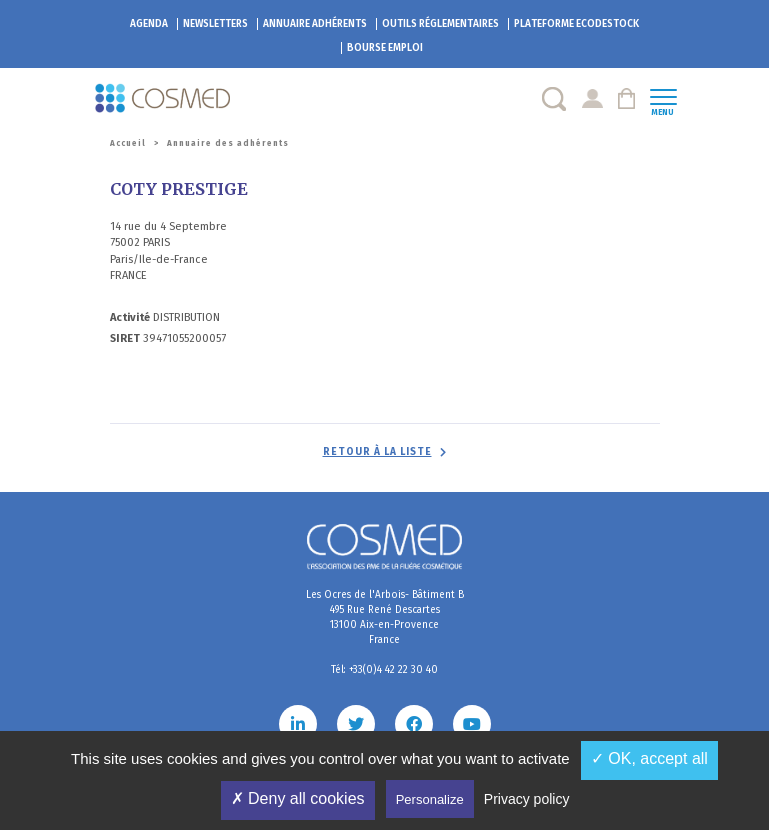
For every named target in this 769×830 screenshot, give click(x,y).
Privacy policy (527, 799)
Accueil (128, 143)
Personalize (430, 799)
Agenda (149, 24)
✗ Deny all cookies (298, 798)
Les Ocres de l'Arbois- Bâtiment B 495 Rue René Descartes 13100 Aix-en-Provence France (385, 617)
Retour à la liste (377, 452)
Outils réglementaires (440, 24)
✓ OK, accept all (649, 758)
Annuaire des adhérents (228, 143)
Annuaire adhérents (315, 24)
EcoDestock (576, 24)
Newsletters (215, 24)
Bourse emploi (385, 48)
